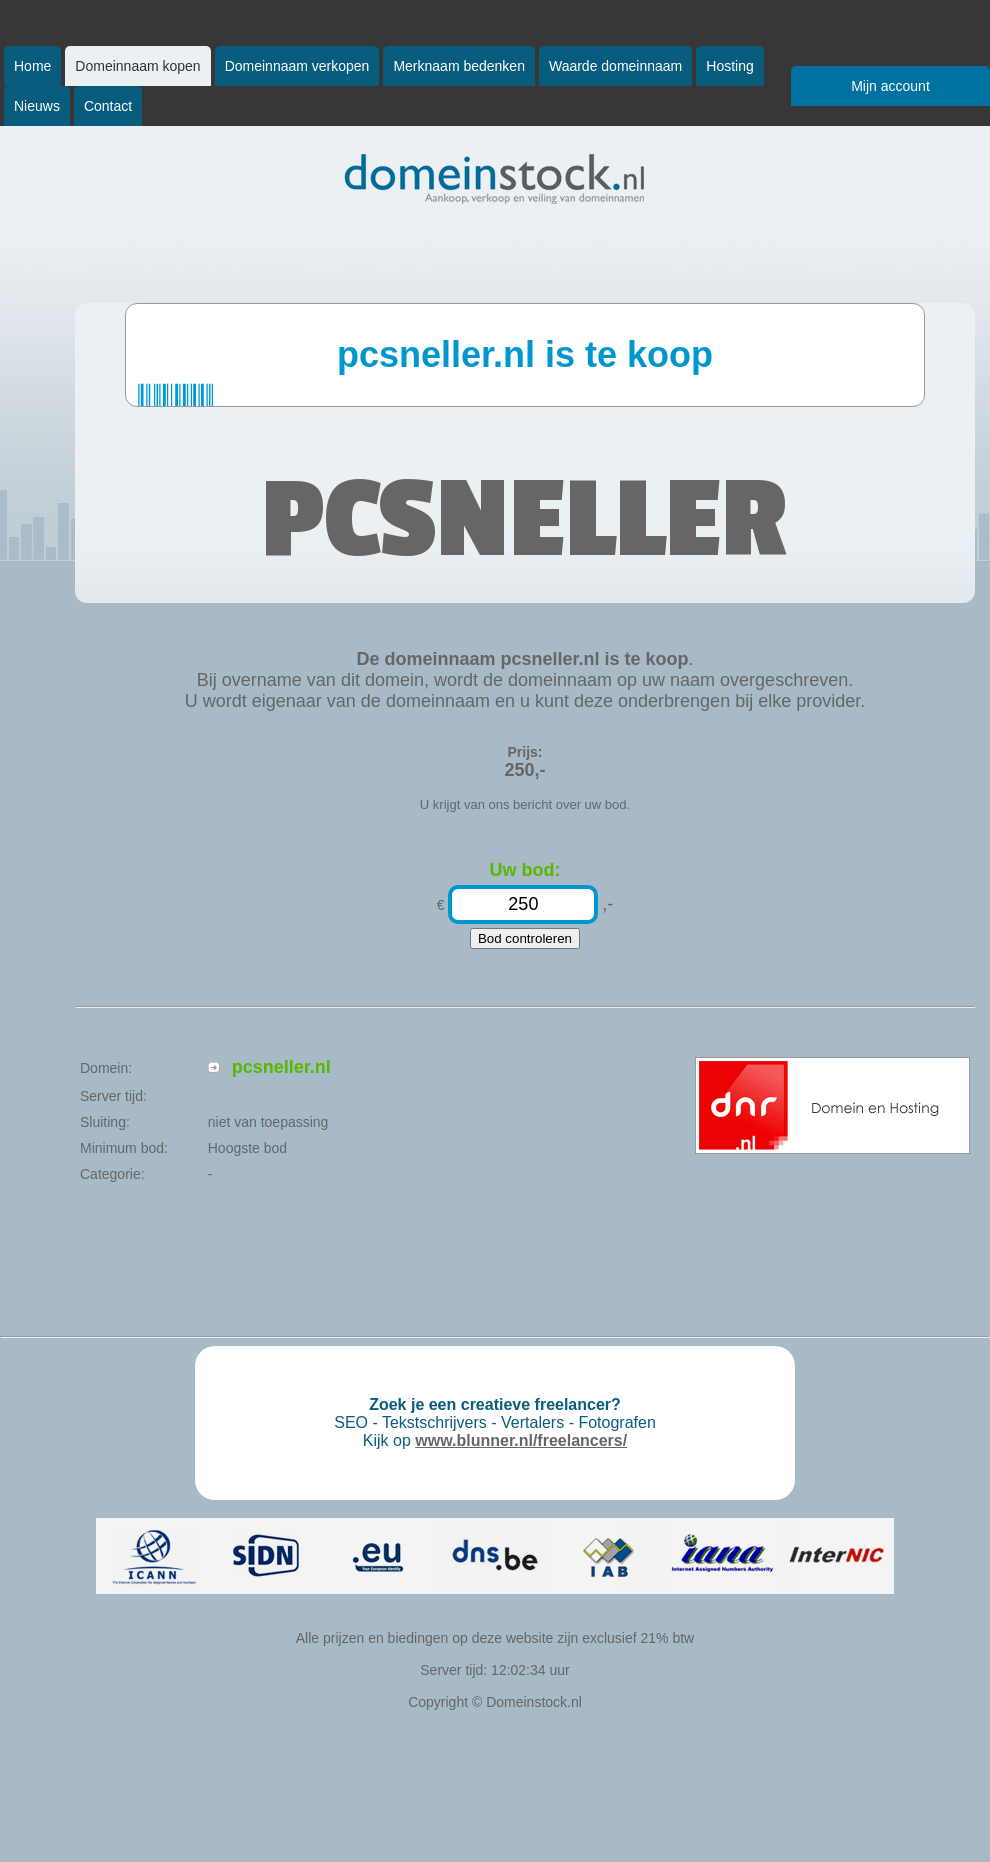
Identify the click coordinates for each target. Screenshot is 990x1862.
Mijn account (890, 86)
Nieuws (37, 106)
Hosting (729, 66)
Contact (108, 106)
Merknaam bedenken (459, 66)
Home (32, 66)
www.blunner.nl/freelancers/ (521, 1440)
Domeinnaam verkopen (297, 66)
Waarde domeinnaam (615, 66)
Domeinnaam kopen (137, 66)
